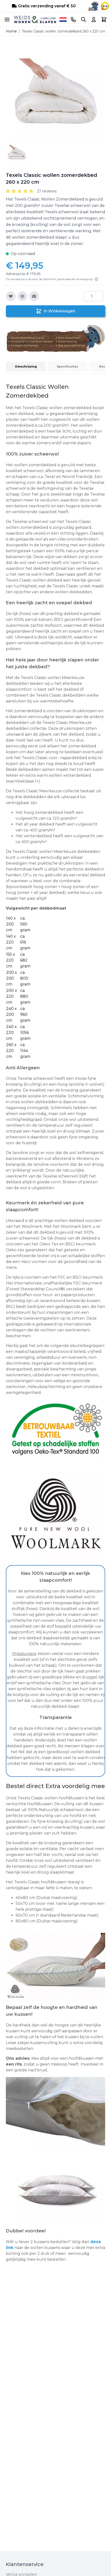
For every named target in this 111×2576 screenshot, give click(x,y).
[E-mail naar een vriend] (34, 296)
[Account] (94, 19)
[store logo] (35, 19)
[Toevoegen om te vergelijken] (22, 296)
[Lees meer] (96, 279)
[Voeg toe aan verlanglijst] (11, 296)
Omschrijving (26, 366)
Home (11, 31)
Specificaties (67, 366)
